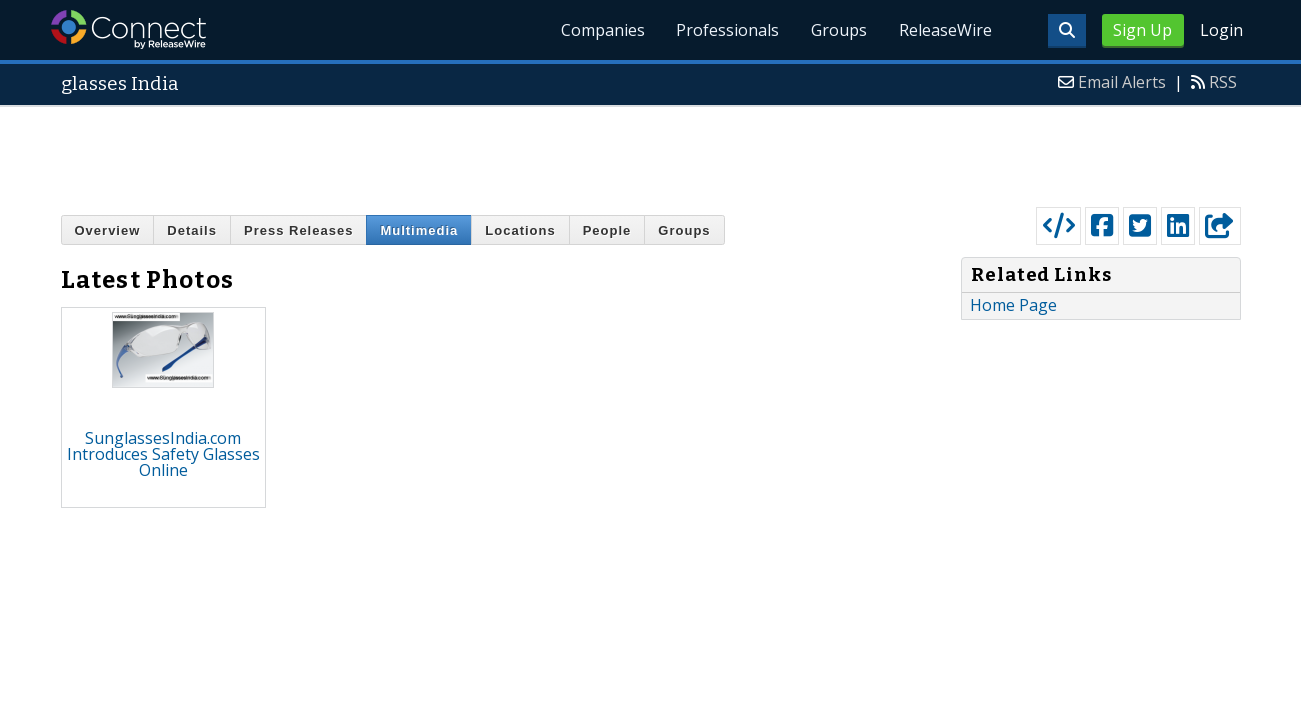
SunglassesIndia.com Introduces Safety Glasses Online (163, 454)
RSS (1223, 82)
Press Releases (298, 230)
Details (192, 230)
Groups (839, 30)
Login (1221, 30)
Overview (108, 230)
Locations (520, 230)
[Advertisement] (651, 152)
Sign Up (1142, 30)
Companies (602, 30)
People (607, 230)
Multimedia (419, 230)
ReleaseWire (945, 30)
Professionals (727, 30)
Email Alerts (1122, 82)
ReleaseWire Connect (128, 29)
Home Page (1013, 305)
